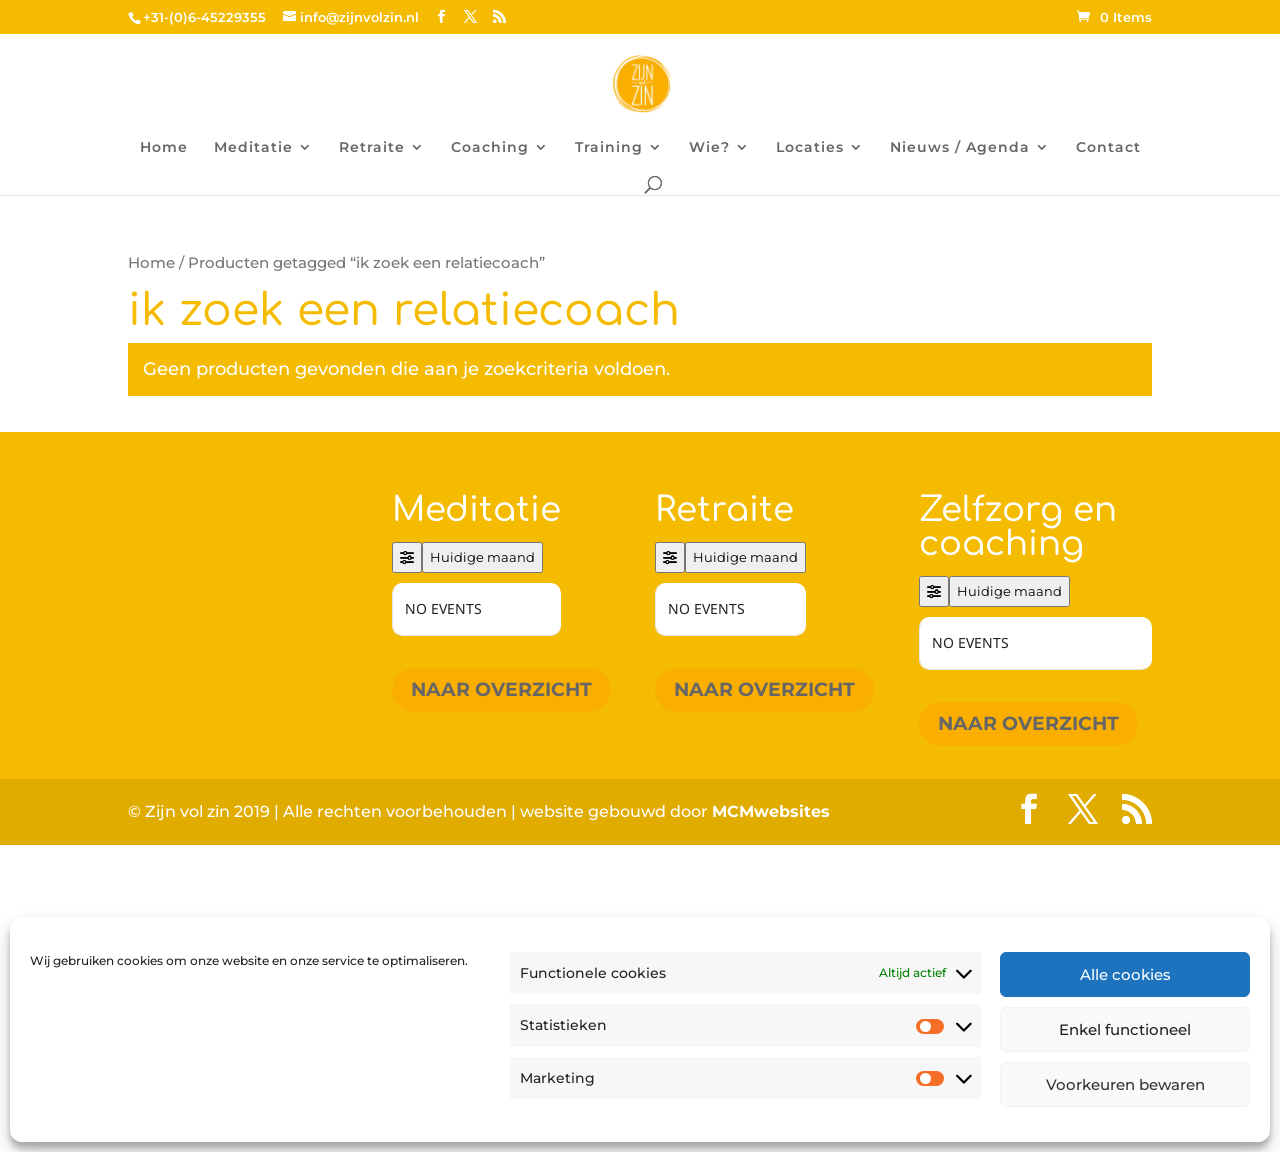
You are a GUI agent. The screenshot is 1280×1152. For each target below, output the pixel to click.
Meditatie (253, 148)
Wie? (709, 148)
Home (164, 148)
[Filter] (407, 557)
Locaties (810, 148)
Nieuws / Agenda (960, 148)
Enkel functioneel (1125, 1029)
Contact (1108, 148)
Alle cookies (1125, 974)
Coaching (490, 148)
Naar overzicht (501, 689)
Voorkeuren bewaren (1125, 1084)
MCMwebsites (771, 811)
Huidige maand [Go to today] (482, 557)
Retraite (372, 148)
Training (609, 148)
